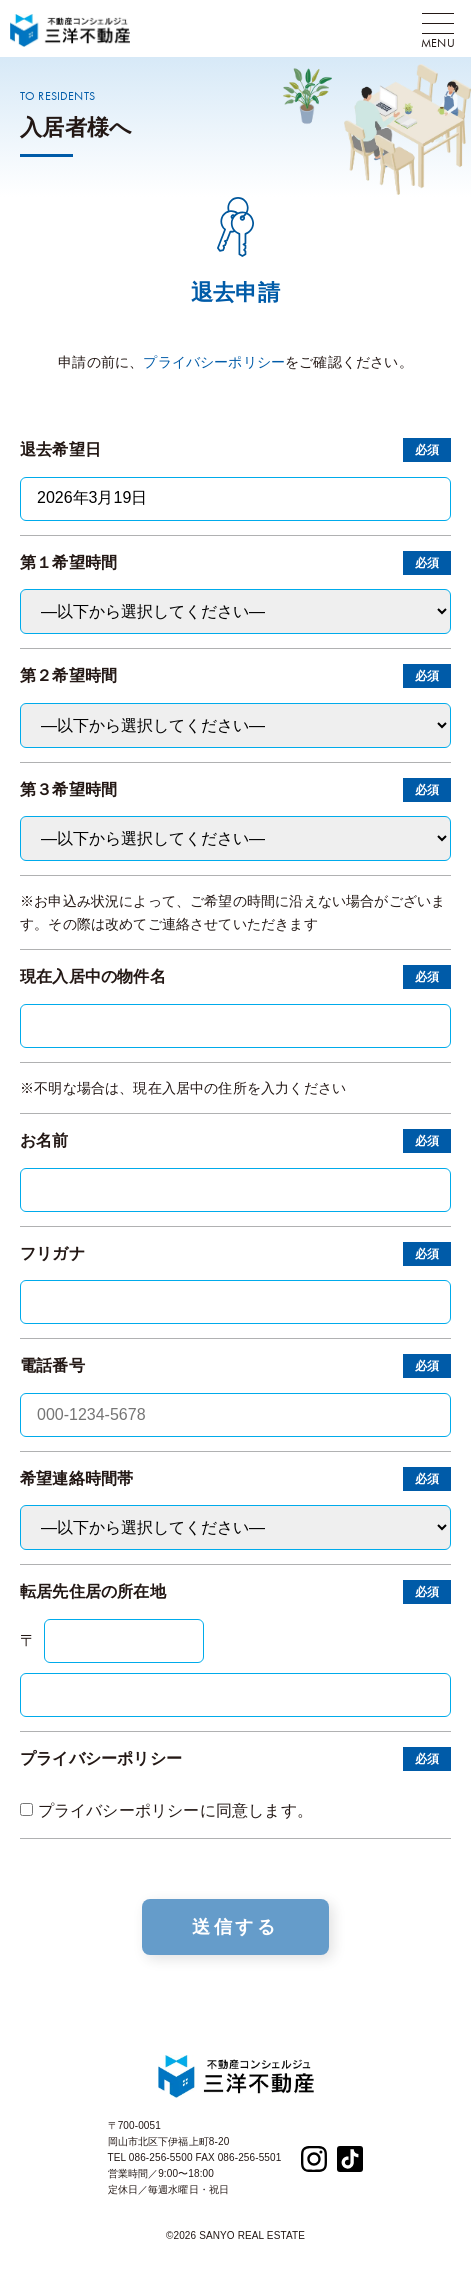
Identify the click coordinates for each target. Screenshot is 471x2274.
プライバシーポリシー (214, 362)
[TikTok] (350, 2157)
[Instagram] (314, 2157)
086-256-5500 (161, 2157)
